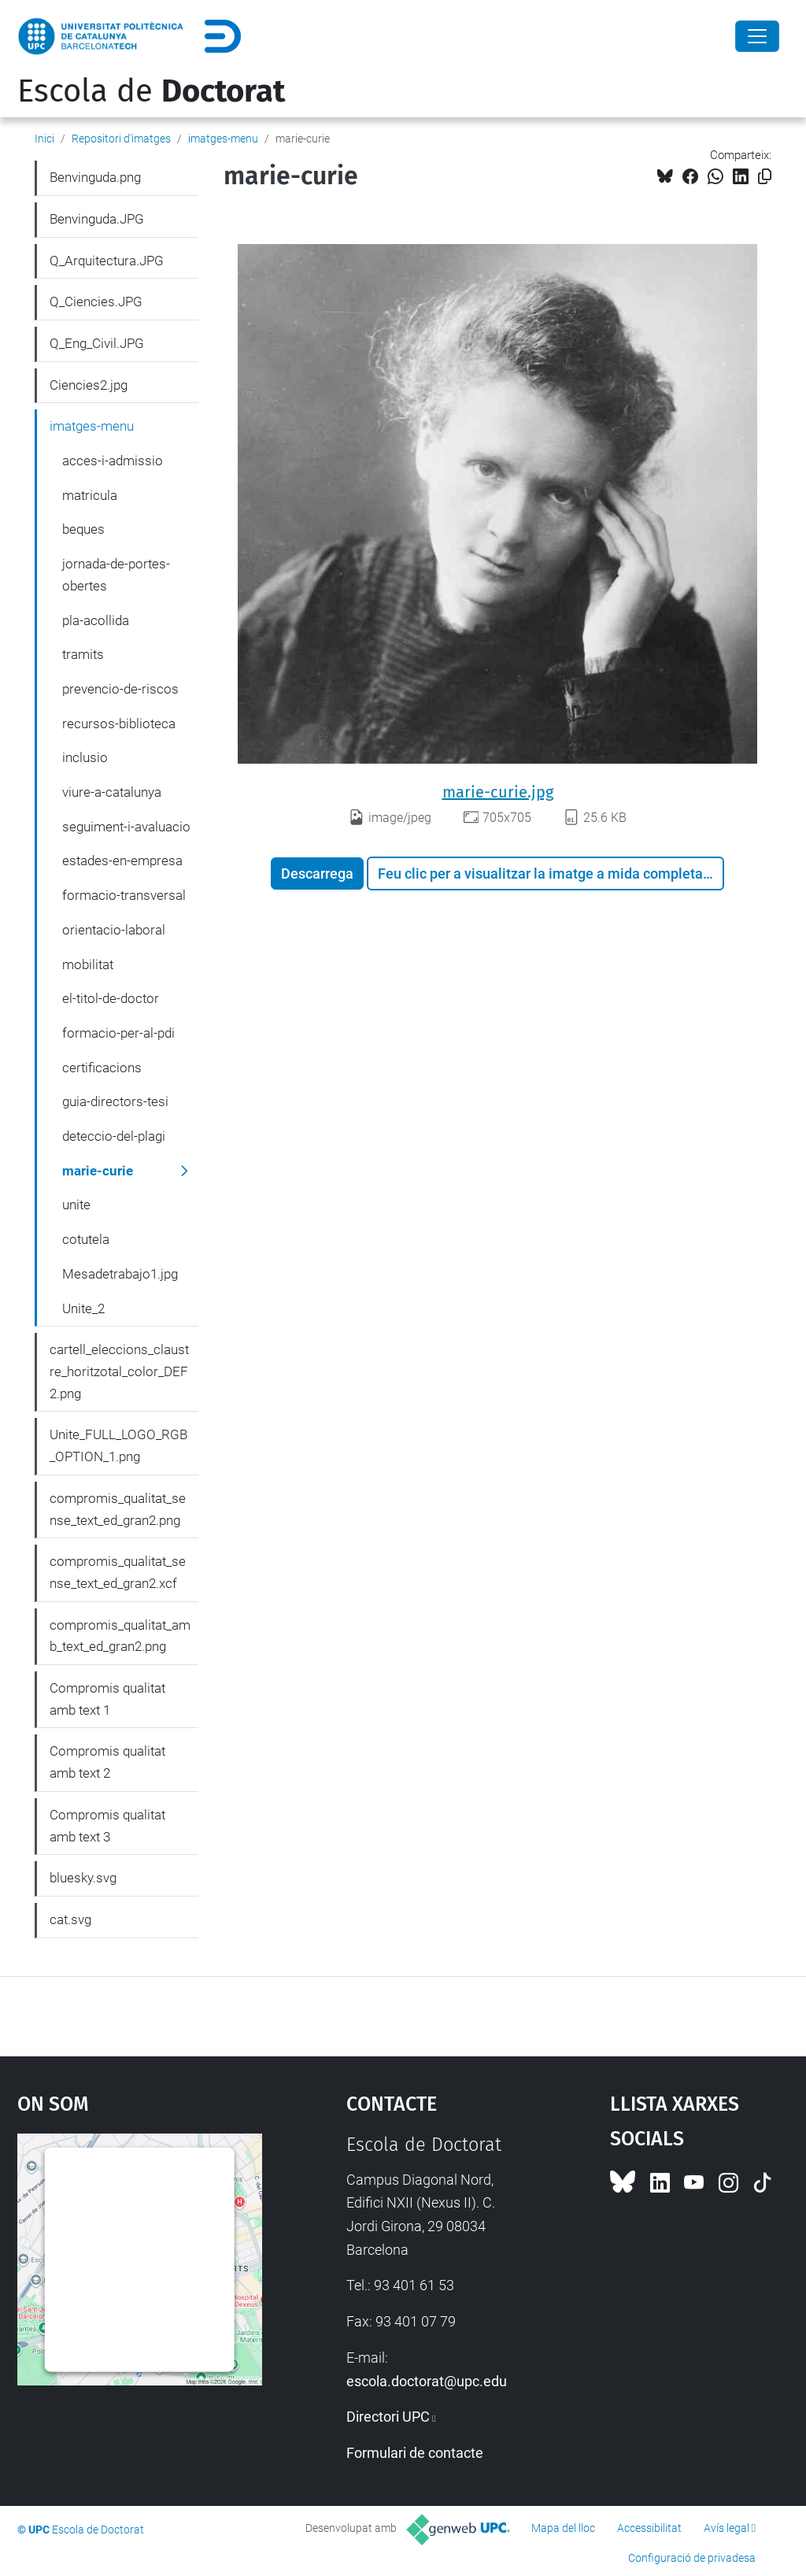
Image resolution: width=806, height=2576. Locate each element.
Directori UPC (388, 2416)
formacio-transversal (124, 895)
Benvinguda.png (95, 177)
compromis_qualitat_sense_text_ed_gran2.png (118, 1509)
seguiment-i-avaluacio (126, 827)
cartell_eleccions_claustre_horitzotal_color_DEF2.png (119, 1371)
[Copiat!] (764, 177)
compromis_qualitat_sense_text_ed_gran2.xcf (118, 1572)
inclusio (85, 757)
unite (76, 1204)
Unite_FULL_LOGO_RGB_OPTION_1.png (118, 1445)
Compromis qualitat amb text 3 (107, 1826)
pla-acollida (95, 620)
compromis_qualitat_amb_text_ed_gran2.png (120, 1636)
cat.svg (70, 1919)
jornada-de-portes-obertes (116, 575)
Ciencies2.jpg (89, 385)
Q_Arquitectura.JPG (107, 260)
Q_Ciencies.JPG (96, 301)
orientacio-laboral (113, 930)
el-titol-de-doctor (110, 998)
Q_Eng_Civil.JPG (97, 343)
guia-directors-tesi (115, 1101)
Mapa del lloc (563, 2528)
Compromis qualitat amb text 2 (107, 1762)
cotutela (85, 1239)
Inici (44, 138)
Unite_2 (83, 1308)
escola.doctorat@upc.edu (426, 2381)
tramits (83, 654)
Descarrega (317, 873)
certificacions (102, 1067)
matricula (89, 495)
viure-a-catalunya (111, 792)
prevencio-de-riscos (120, 689)
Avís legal (726, 2528)
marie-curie (97, 1171)
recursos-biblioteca (119, 723)
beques (83, 529)
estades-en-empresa (122, 860)
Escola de (151, 91)
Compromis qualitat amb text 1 (107, 1699)
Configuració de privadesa (692, 2558)
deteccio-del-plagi (113, 1136)
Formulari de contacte (414, 2453)
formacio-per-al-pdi (118, 1033)
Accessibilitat (649, 2528)
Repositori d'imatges (121, 138)
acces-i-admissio (112, 460)
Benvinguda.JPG (97, 219)
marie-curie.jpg (497, 792)
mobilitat (87, 964)
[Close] (757, 36)
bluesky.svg (83, 1878)
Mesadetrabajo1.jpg (120, 1274)
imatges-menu (223, 138)
